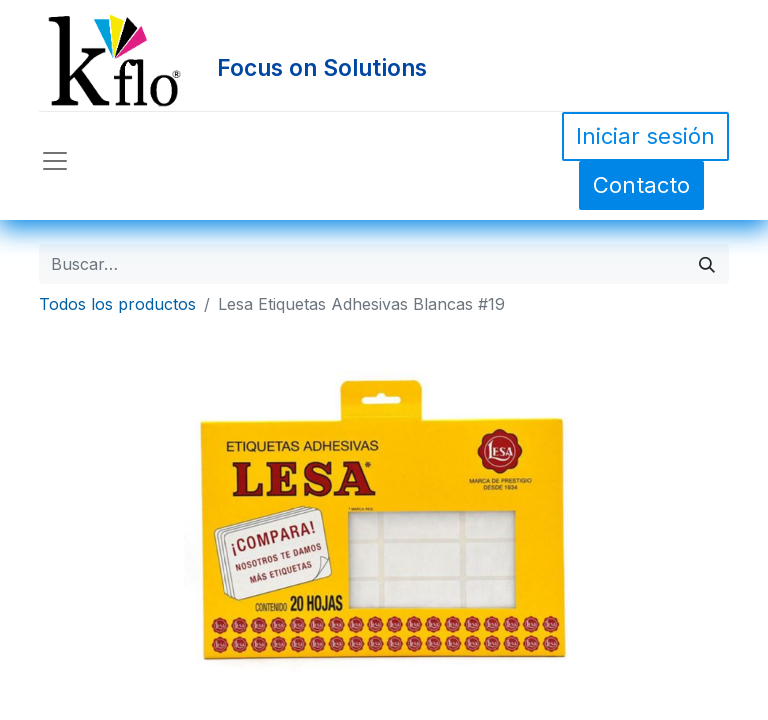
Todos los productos (117, 304)
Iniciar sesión (645, 136)
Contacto (641, 185)
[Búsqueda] (707, 264)
